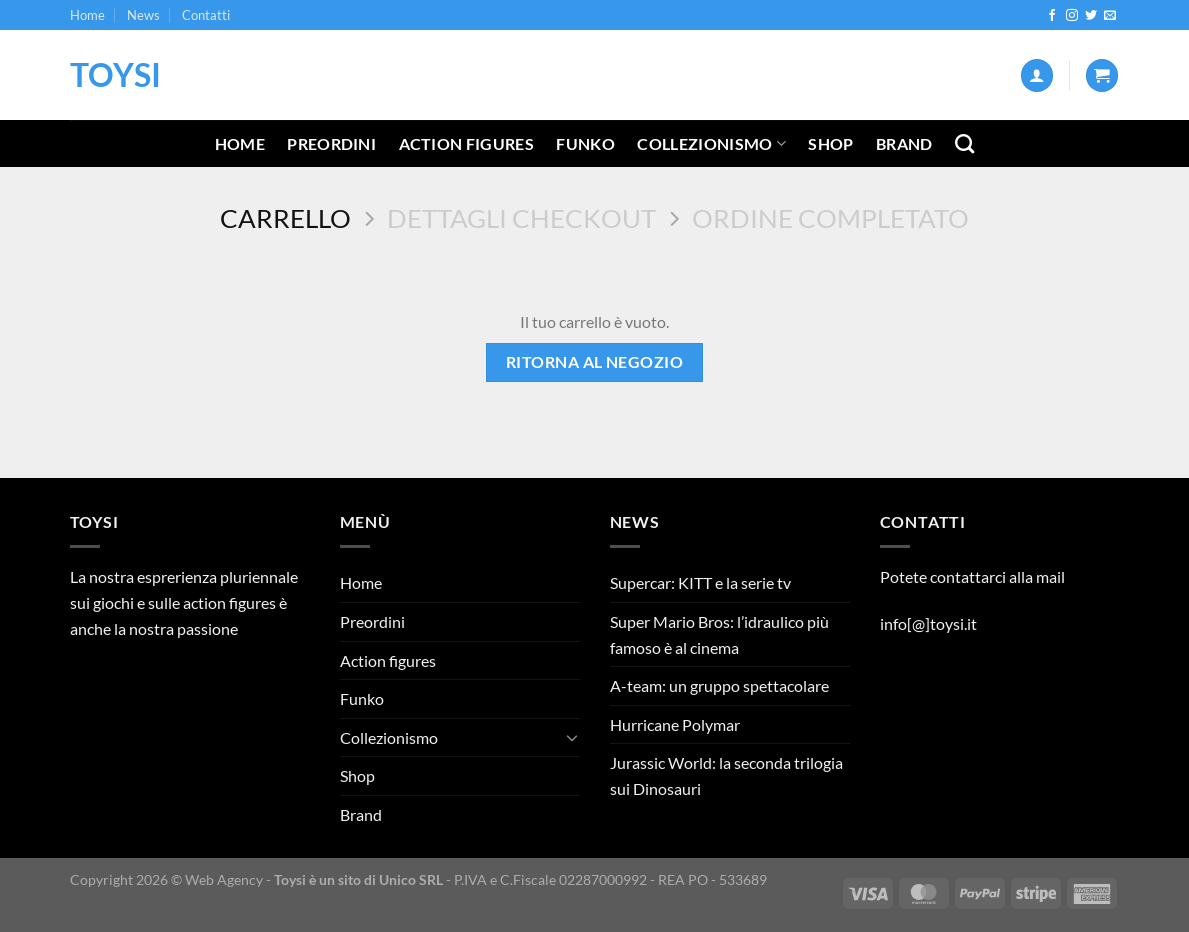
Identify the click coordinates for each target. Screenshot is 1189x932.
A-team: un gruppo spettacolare (719, 685)
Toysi (115, 75)
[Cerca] (964, 143)
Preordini (331, 143)
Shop (830, 143)
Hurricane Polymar (675, 724)
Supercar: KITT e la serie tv (700, 582)
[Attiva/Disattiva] (572, 737)
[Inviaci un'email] (1110, 16)
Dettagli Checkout (521, 218)
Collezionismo (711, 143)
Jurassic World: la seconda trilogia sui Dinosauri (726, 775)
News (143, 15)
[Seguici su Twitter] (1091, 16)
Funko (585, 143)
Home (87, 15)
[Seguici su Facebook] (1052, 16)
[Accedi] (1037, 75)
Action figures (466, 143)
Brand (904, 143)
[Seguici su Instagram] (1072, 16)
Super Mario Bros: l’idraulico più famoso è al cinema (719, 634)
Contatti (206, 15)
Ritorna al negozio (594, 362)
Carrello (285, 218)
